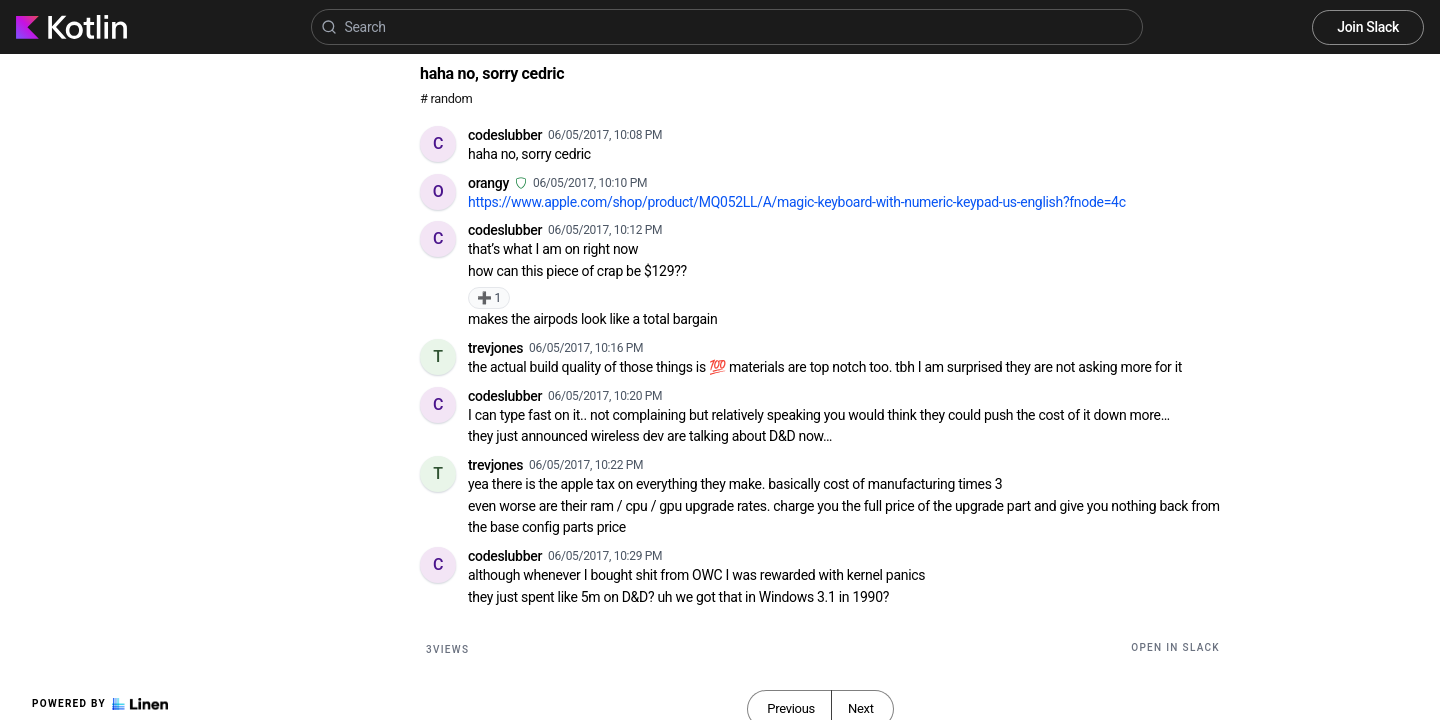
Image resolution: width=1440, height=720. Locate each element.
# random (446, 98)
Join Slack (1368, 27)
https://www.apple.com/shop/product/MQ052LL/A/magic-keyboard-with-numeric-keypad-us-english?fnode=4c (797, 202)
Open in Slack (1175, 647)
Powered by (100, 704)
